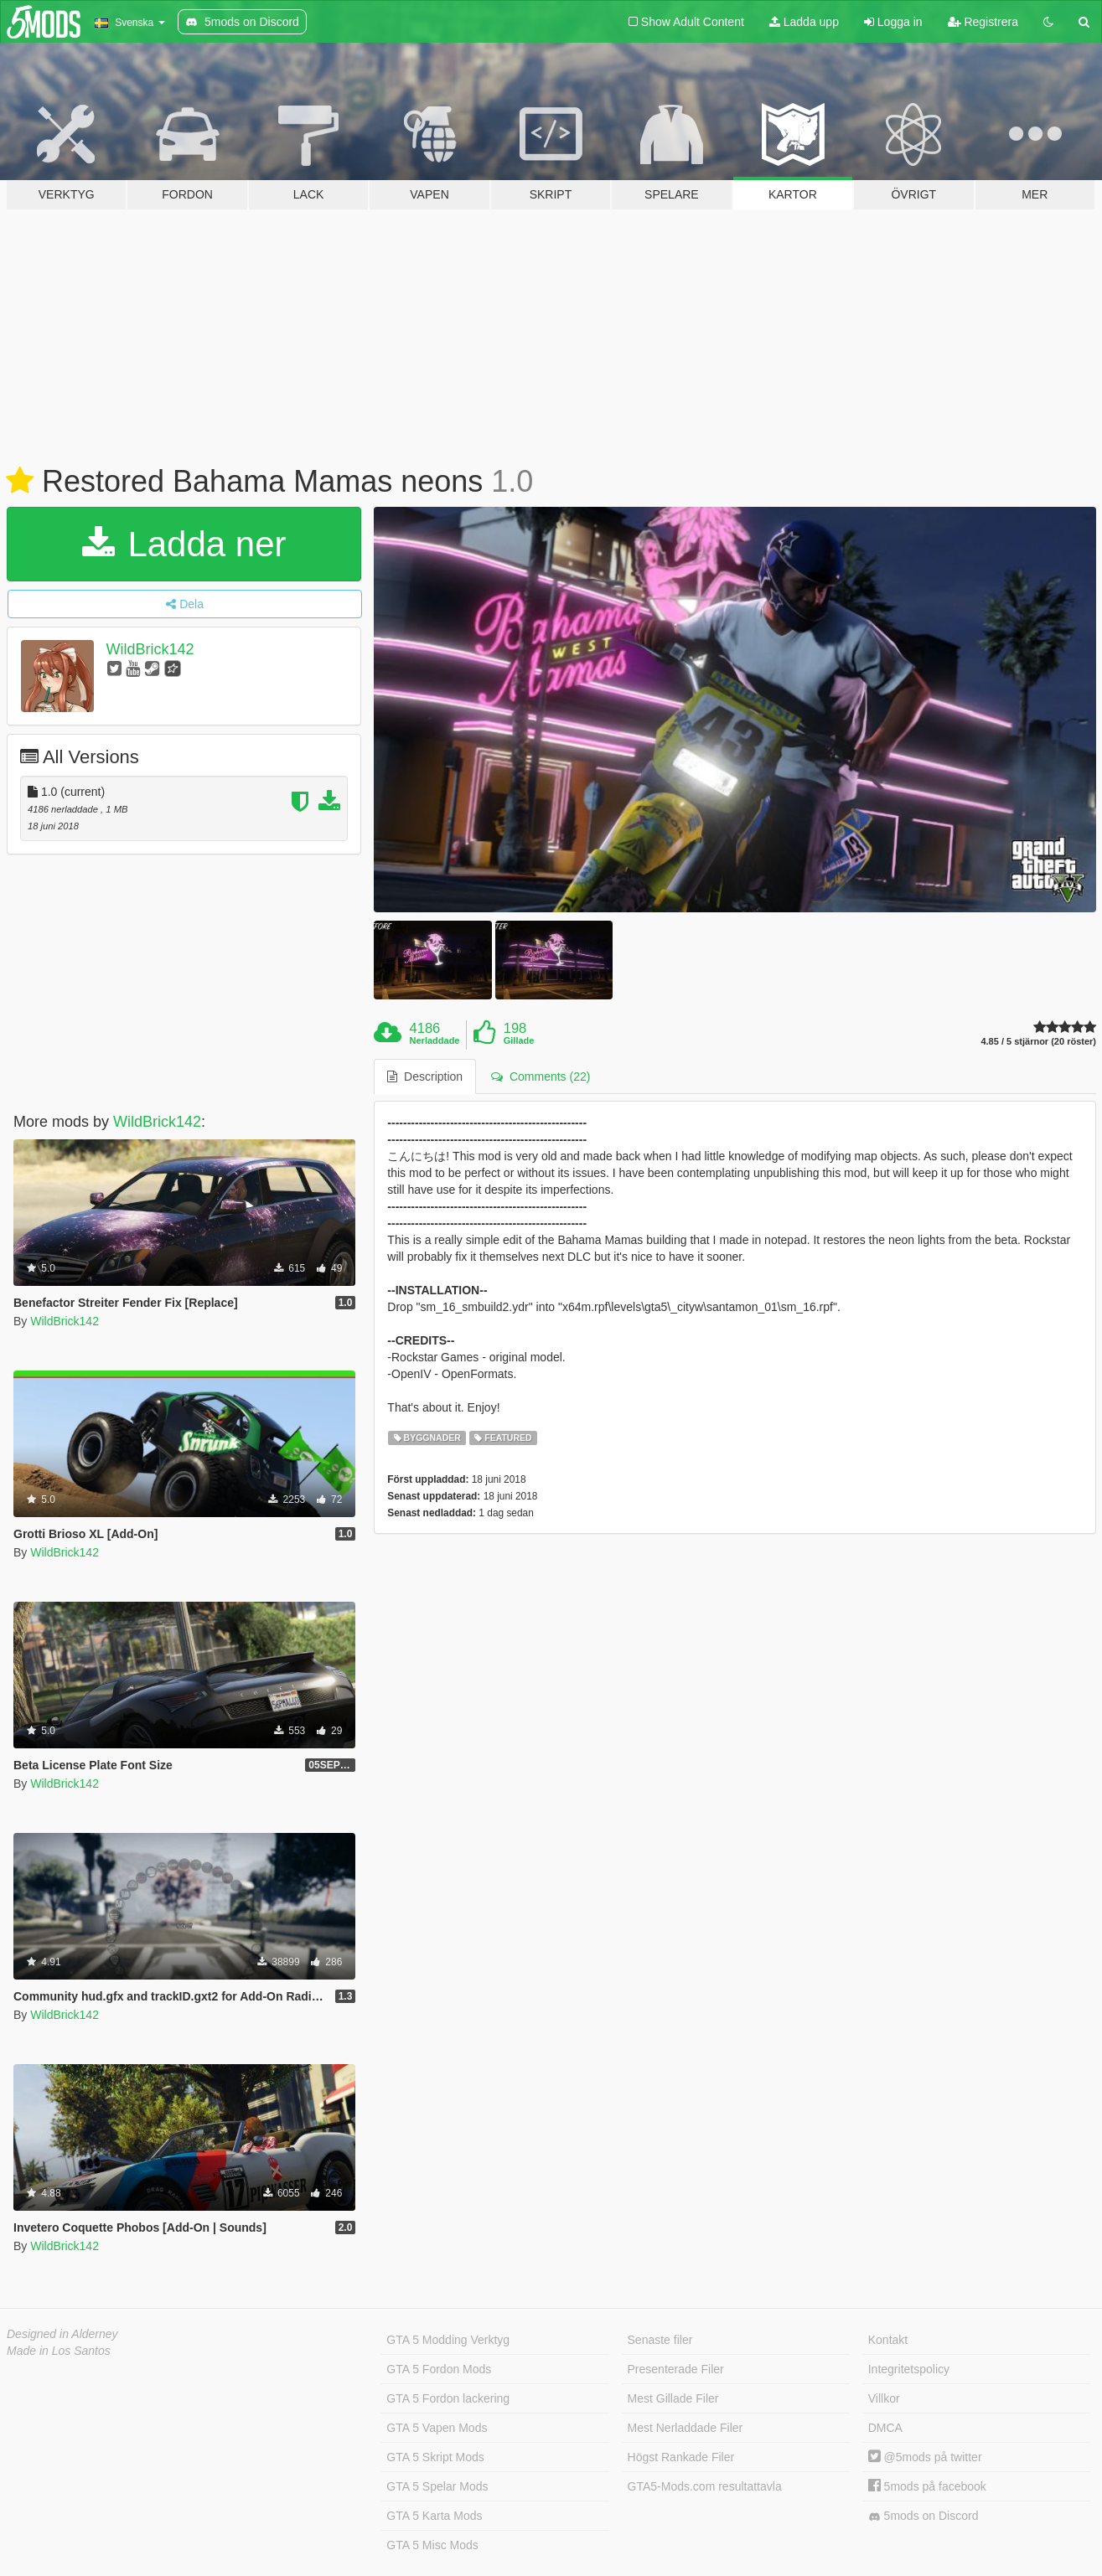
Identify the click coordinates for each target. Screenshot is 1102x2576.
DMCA (885, 2427)
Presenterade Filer (676, 2369)
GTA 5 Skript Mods (435, 2457)
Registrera (983, 21)
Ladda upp (804, 21)
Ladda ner (184, 544)
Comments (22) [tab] (540, 1076)
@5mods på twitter (925, 2457)
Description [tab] (425, 1076)
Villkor (884, 2398)
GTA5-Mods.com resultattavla (705, 2486)
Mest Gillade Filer (673, 2398)
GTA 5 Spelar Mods (437, 2486)
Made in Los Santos (59, 2350)
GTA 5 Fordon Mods (438, 2369)
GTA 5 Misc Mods (432, 2545)
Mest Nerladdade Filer (685, 2427)
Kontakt (888, 2339)
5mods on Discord (923, 2516)
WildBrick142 (150, 649)
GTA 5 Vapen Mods (436, 2427)
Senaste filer (660, 2339)
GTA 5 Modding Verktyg (448, 2339)
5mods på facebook (927, 2486)
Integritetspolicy (908, 2369)
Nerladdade (435, 1040)
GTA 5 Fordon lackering (448, 2398)
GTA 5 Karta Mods (434, 2515)
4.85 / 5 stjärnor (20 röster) (1038, 1041)
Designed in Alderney (62, 2334)
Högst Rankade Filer (681, 2457)
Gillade (519, 1040)
